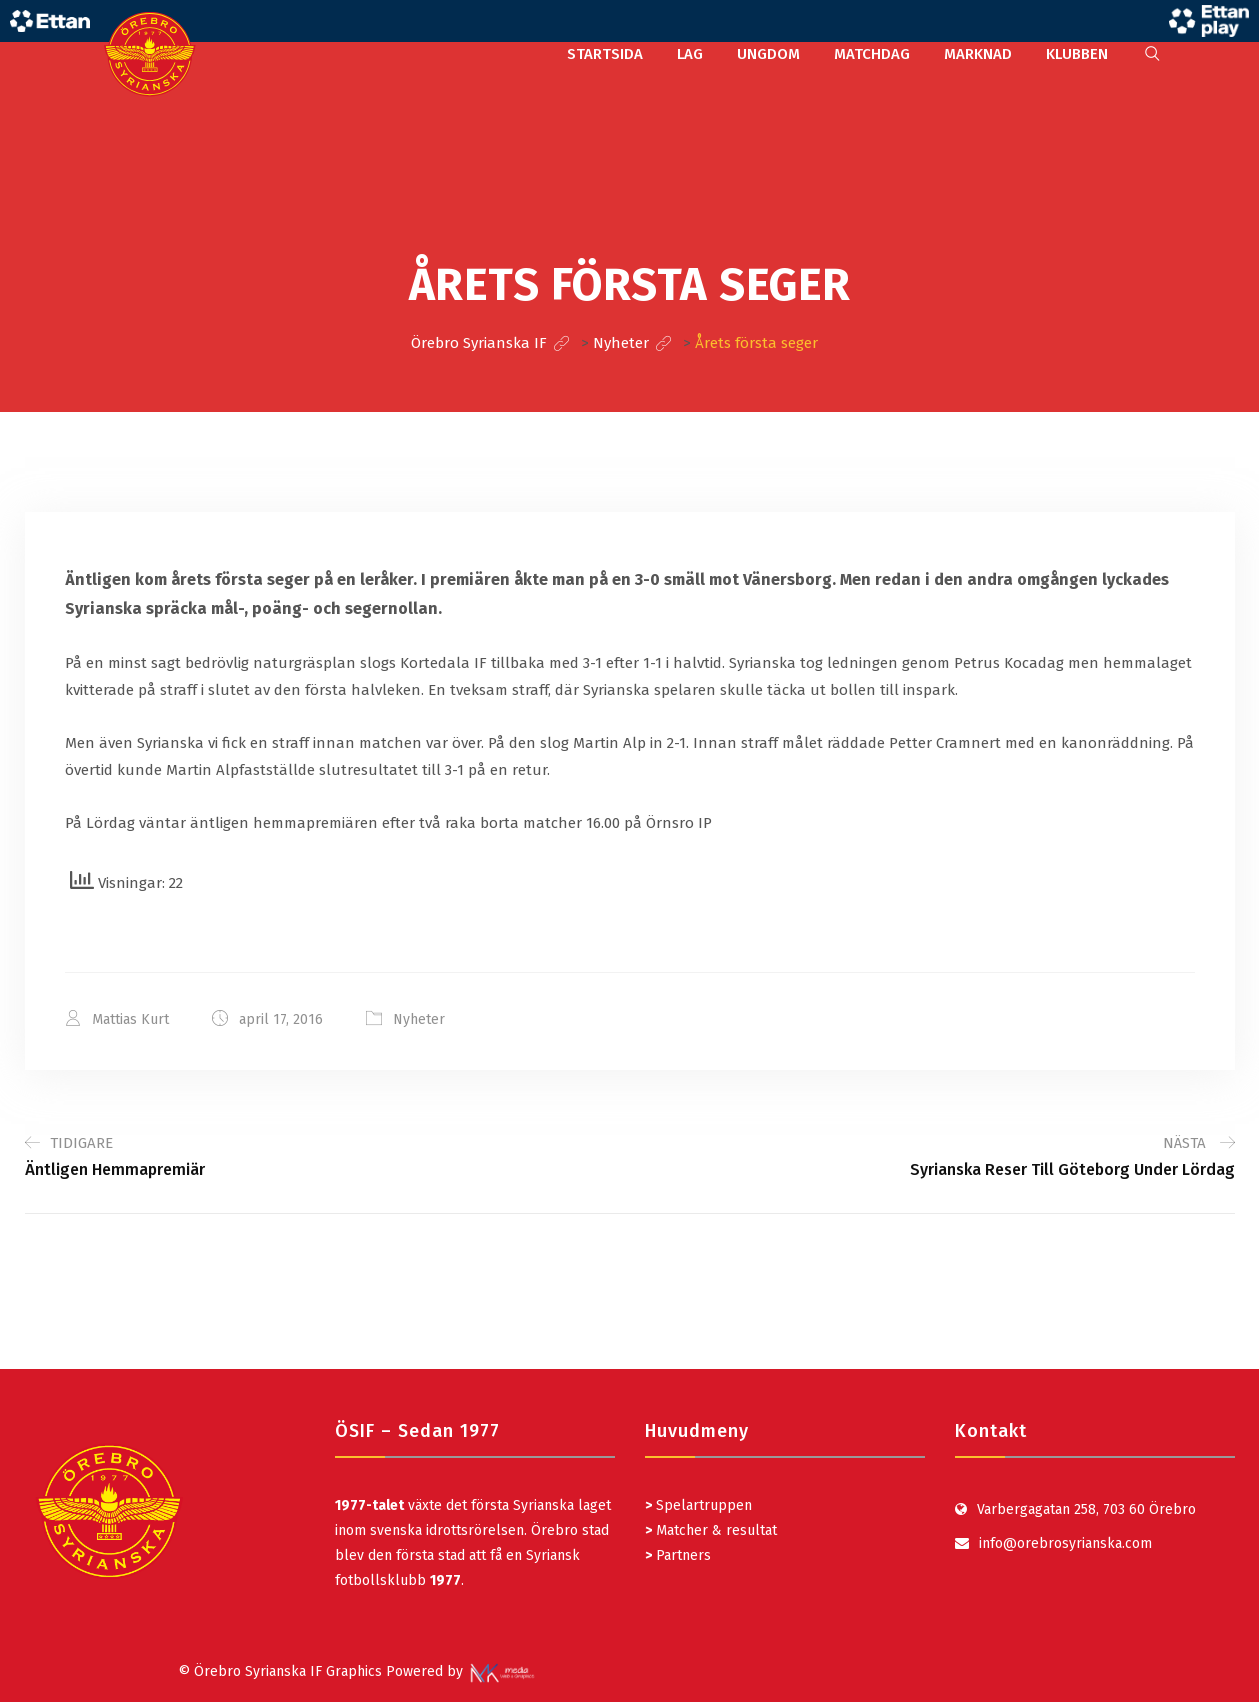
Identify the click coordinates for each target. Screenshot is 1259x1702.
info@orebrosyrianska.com (1065, 1543)
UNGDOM (768, 54)
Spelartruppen (702, 1505)
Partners (678, 1555)
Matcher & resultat (711, 1530)
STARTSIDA (605, 54)
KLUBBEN (1077, 54)
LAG (690, 54)
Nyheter (419, 1019)
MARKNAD (978, 54)
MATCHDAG (872, 54)
